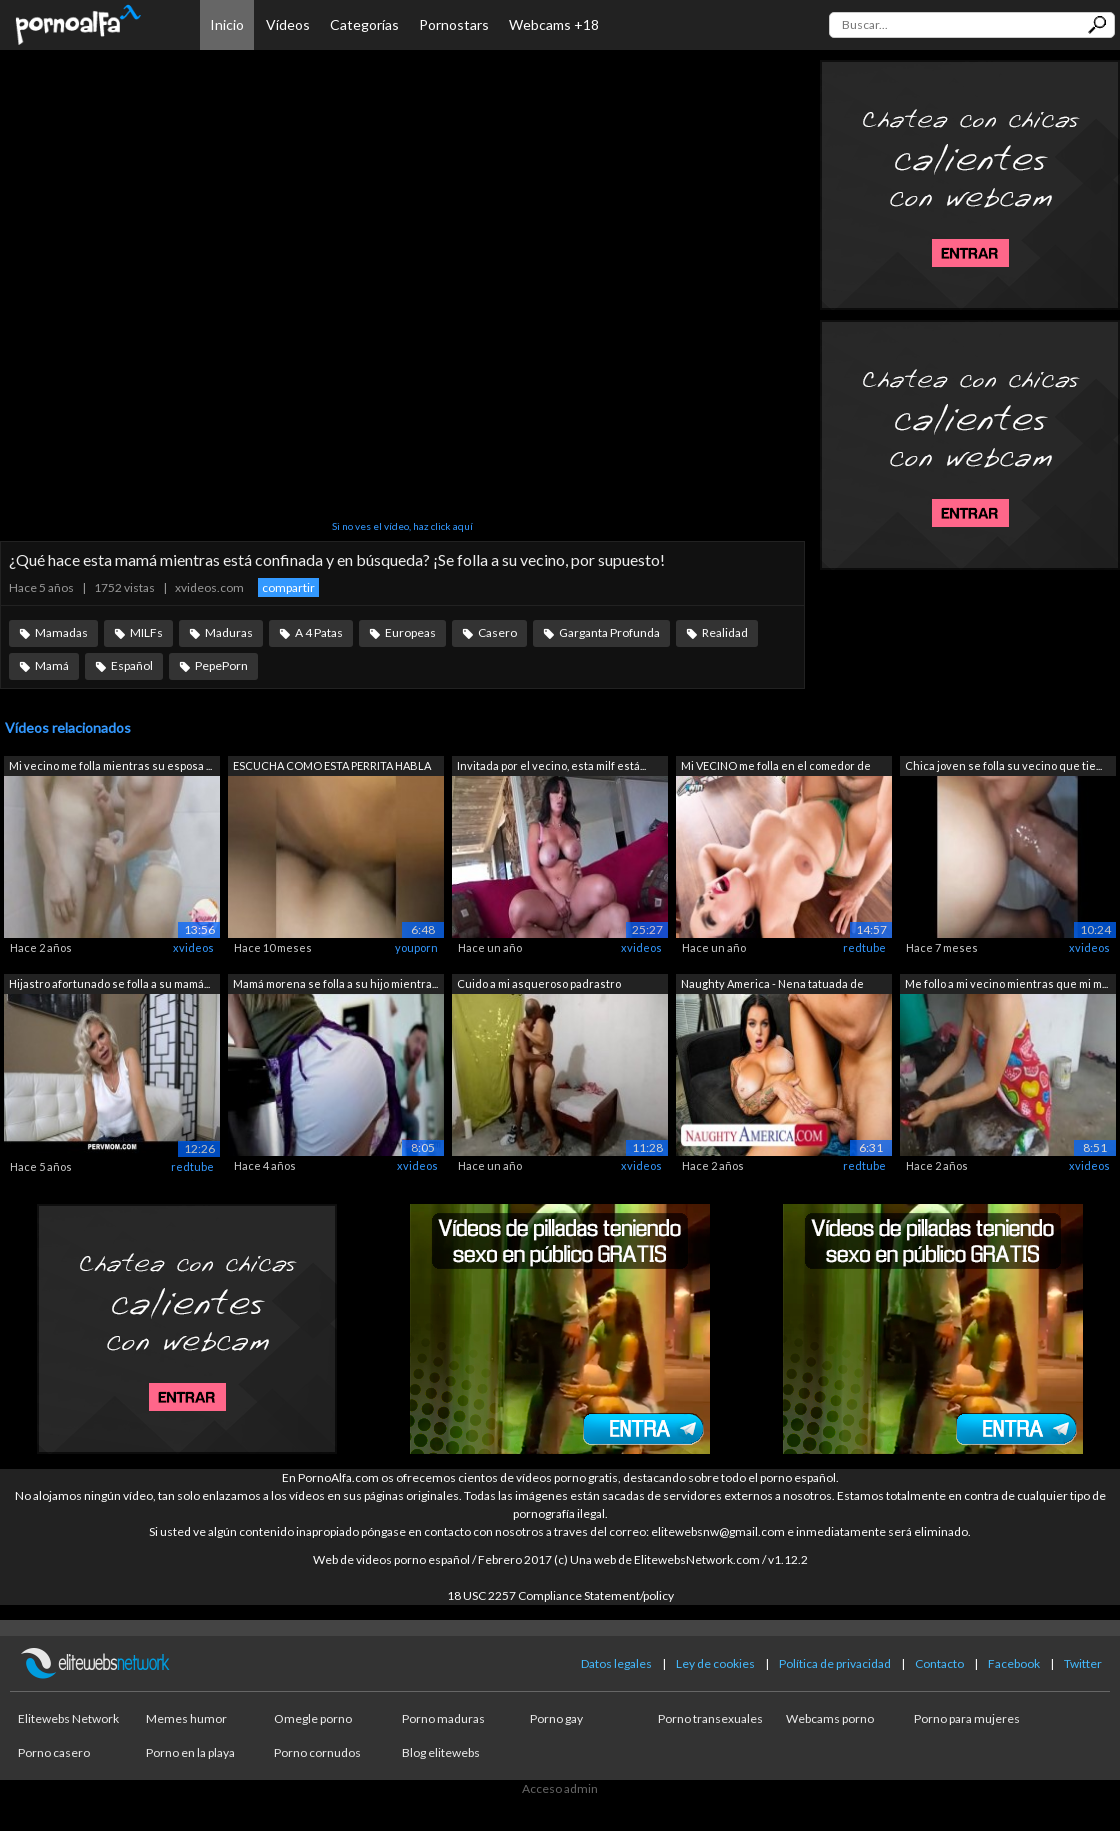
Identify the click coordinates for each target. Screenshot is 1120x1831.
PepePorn (221, 665)
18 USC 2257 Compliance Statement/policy (560, 1595)
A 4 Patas (319, 632)
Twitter (1083, 1663)
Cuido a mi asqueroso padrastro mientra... (539, 985)
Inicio (227, 24)
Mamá (52, 665)
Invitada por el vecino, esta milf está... (551, 765)
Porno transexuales (710, 1718)
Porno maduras (443, 1718)
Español (132, 665)
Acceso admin (560, 1788)
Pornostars (454, 24)
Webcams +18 (554, 24)
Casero (497, 632)
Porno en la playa (190, 1752)
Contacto (939, 1663)
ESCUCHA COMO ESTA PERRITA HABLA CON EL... (332, 767)
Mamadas (61, 632)
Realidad (725, 632)
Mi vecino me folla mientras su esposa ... (110, 765)
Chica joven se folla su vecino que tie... (1003, 765)
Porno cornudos (317, 1752)
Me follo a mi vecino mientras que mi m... (1006, 983)
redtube (864, 947)
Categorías (364, 24)
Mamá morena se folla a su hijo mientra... (335, 983)
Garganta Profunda (609, 632)
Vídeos (288, 24)
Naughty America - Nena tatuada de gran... (772, 985)
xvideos (193, 947)
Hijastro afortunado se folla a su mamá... (109, 983)
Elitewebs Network (68, 1718)
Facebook (1014, 1663)
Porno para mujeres (967, 1718)
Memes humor (186, 1718)
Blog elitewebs (441, 1752)
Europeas (410, 632)
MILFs (146, 632)
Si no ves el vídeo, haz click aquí (402, 526)
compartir (288, 587)
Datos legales (616, 1663)
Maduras (229, 632)
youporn (416, 947)
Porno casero (54, 1752)
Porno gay (556, 1718)
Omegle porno (313, 1718)
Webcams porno (830, 1718)
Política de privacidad (835, 1663)
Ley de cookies (715, 1663)
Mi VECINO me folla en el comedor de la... (776, 767)
